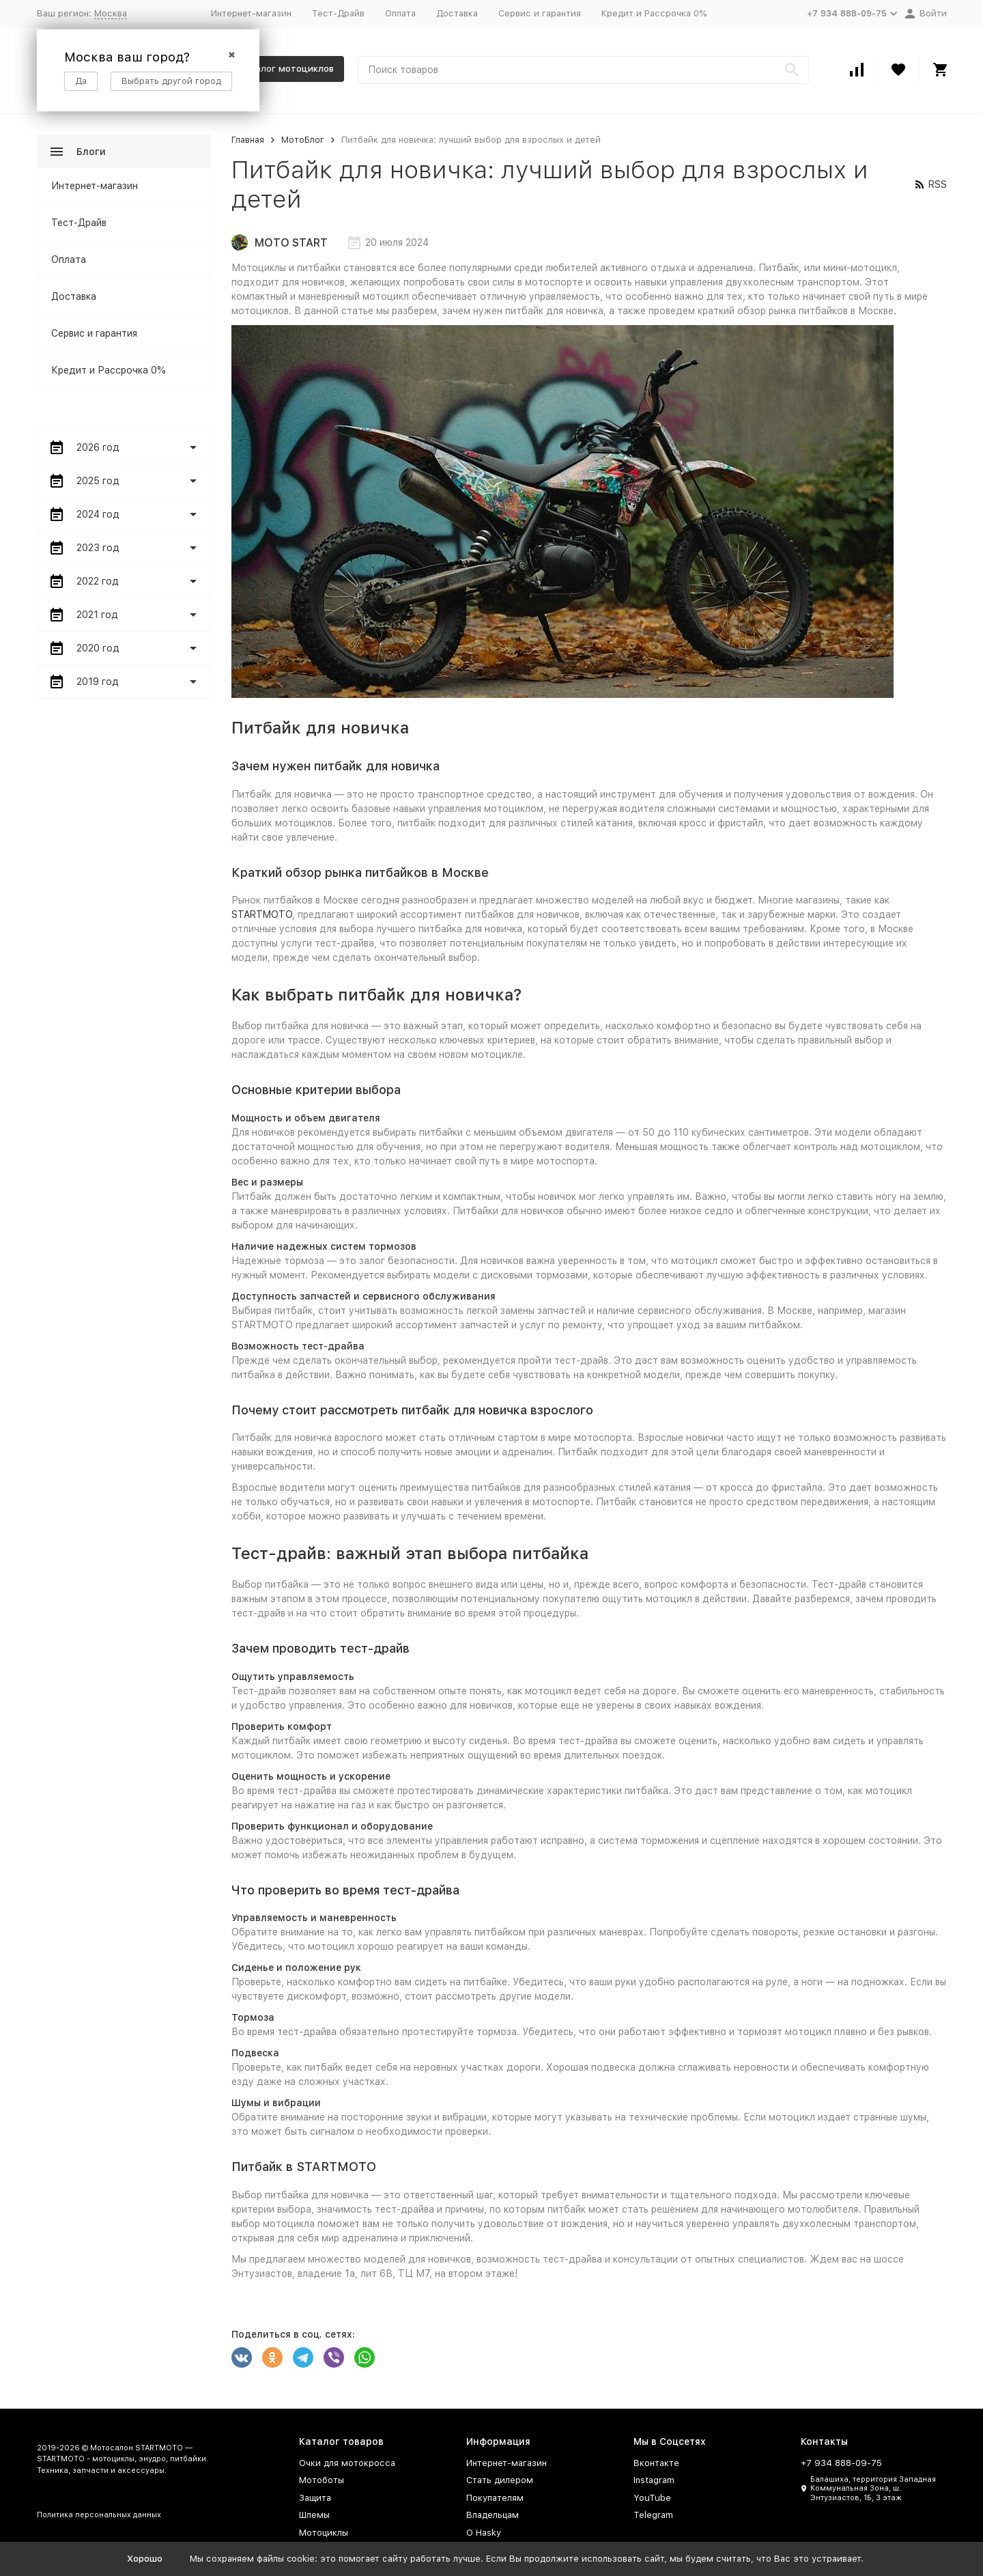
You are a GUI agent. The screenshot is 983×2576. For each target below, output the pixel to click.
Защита (315, 2498)
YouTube (652, 2498)
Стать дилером (499, 2480)
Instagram (653, 2480)
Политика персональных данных (99, 2514)
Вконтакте (656, 2463)
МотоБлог (302, 140)
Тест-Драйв (338, 13)
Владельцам (492, 2515)
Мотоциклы (323, 2533)
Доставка (457, 13)
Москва (110, 13)
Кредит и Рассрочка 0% (654, 13)
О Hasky (483, 2533)
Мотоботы (321, 2480)
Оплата (400, 13)
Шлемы (314, 2515)
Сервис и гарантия (539, 13)
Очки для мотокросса (347, 2463)
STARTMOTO (261, 914)
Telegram (653, 2515)
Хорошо (144, 2558)
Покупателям (495, 2498)
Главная (247, 140)
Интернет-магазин (251, 13)
